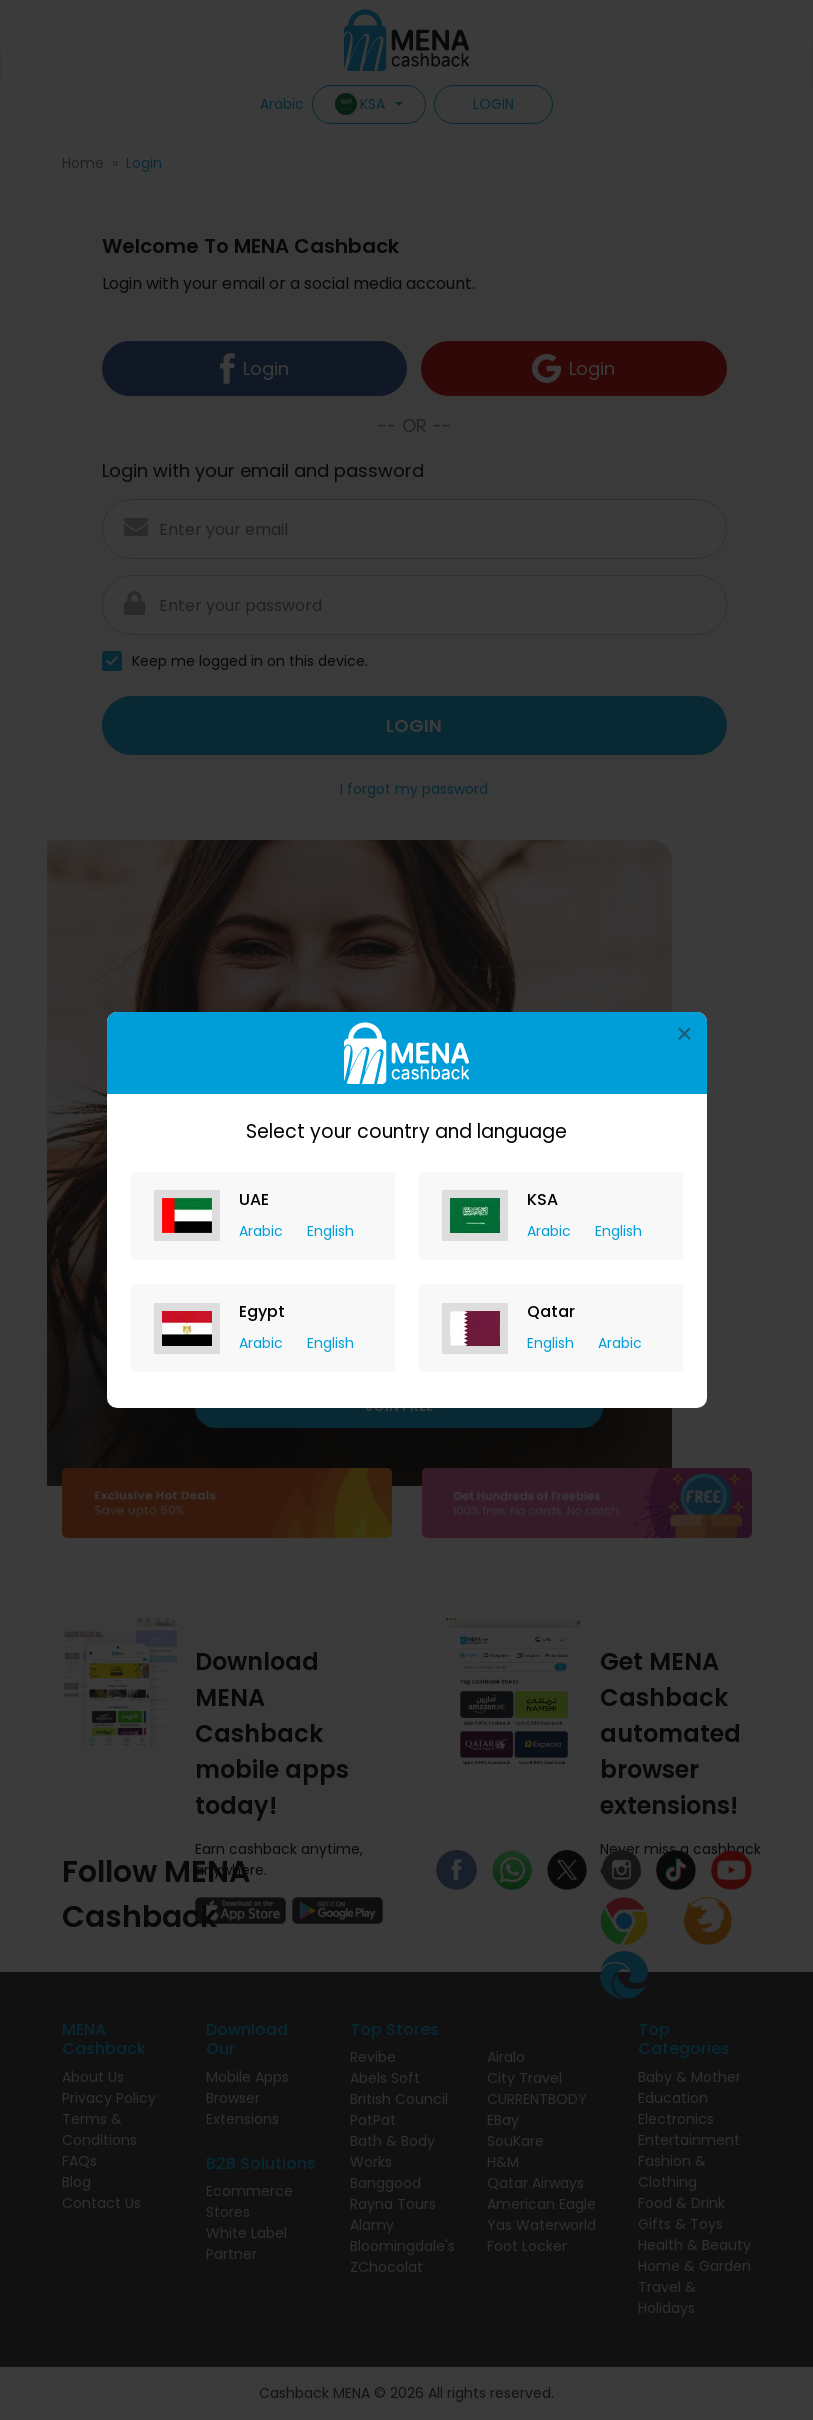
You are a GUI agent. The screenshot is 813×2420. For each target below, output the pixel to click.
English (330, 1231)
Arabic (263, 1231)
